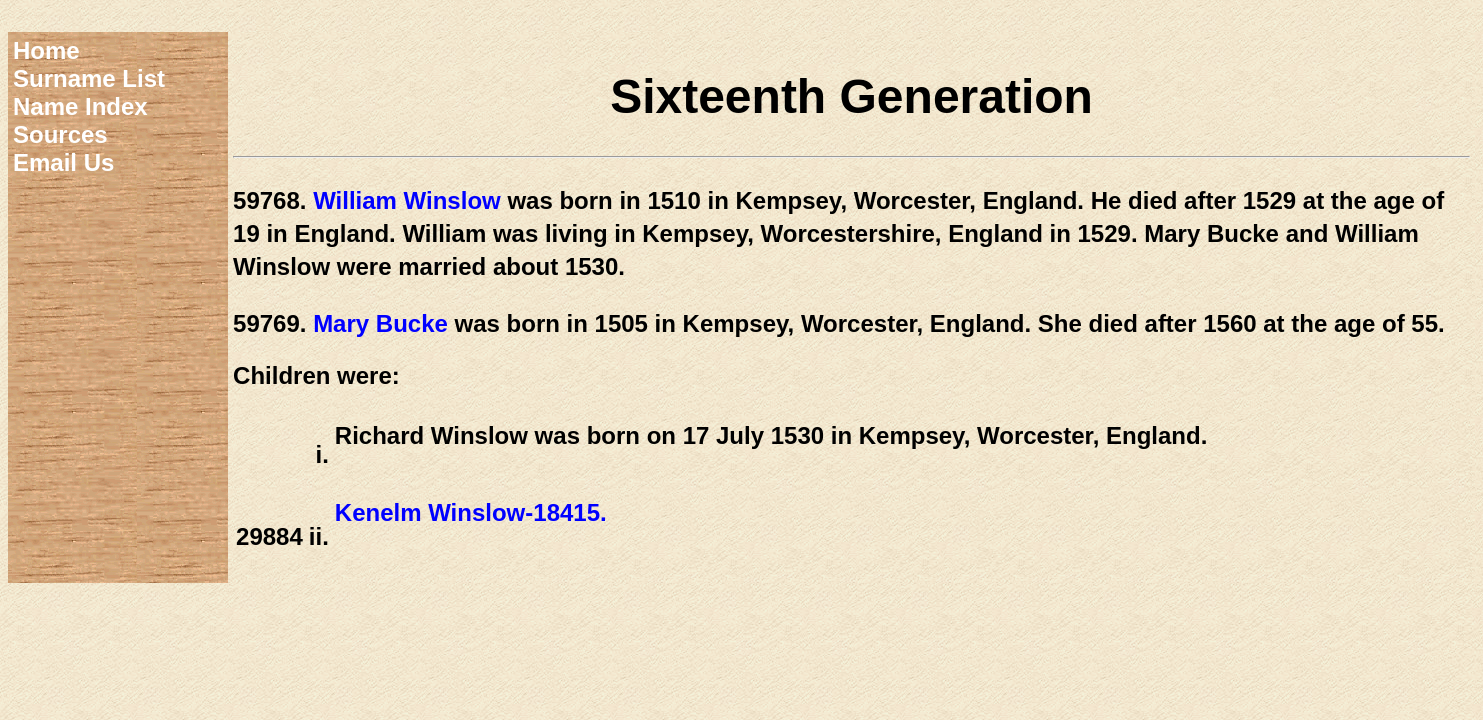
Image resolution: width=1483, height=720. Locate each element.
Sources (60, 134)
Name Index (80, 106)
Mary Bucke (380, 323)
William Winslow (407, 200)
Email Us (63, 162)
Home (46, 50)
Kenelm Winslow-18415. (471, 512)
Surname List (89, 78)
